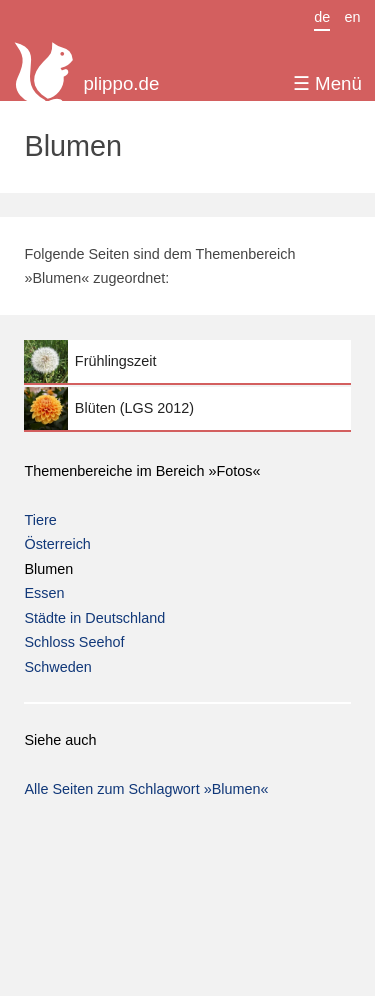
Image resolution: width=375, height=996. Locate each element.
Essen (44, 593)
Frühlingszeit (187, 361)
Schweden (57, 667)
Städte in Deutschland (94, 618)
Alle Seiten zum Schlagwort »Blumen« (146, 789)
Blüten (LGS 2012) (187, 408)
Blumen (48, 569)
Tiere (40, 520)
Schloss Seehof (74, 642)
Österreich (57, 544)
